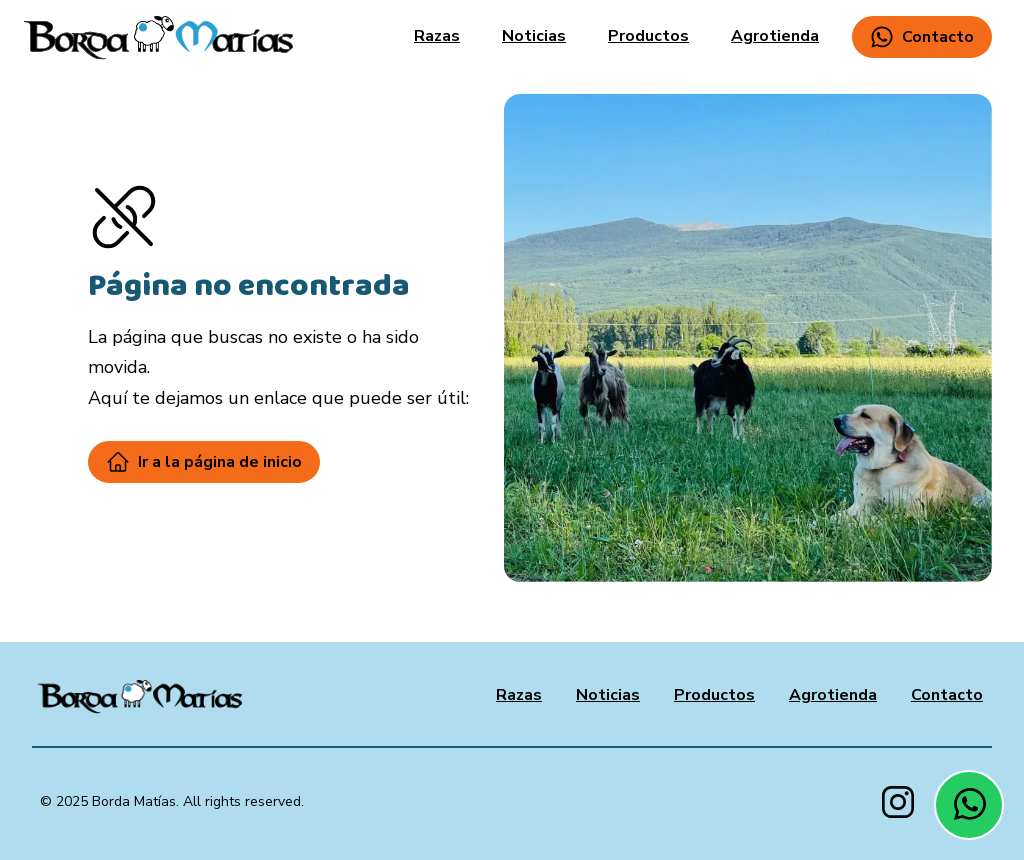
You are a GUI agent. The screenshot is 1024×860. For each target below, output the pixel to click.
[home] (158, 37)
